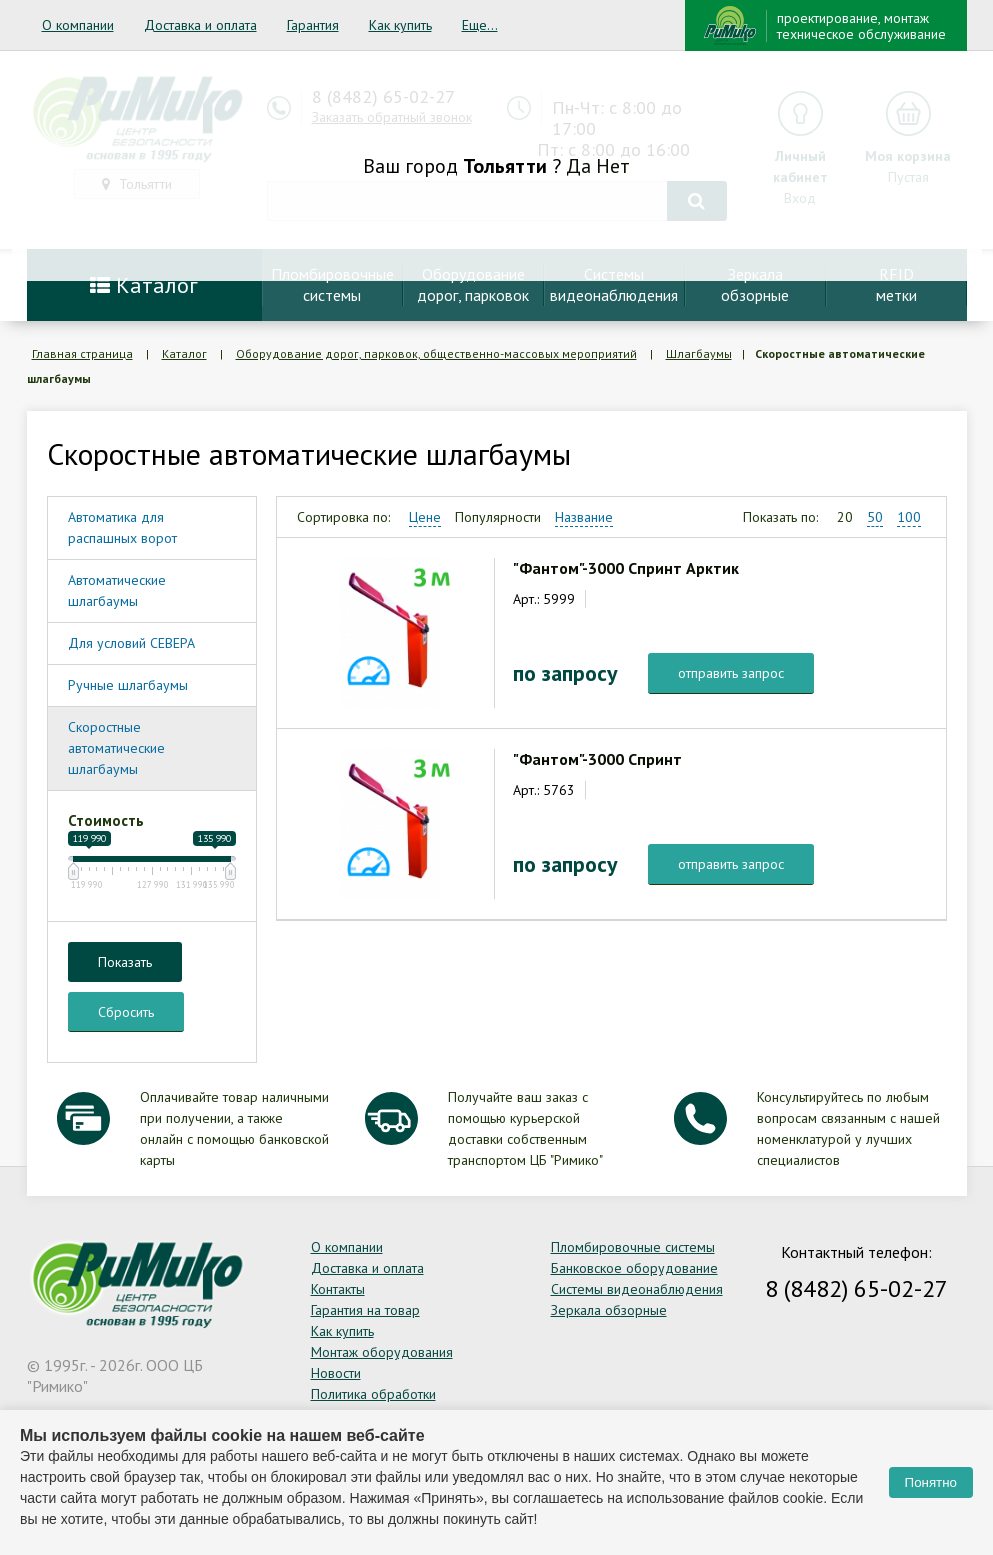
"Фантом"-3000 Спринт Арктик (626, 568)
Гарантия (313, 25)
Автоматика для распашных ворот (122, 527)
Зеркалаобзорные (755, 284)
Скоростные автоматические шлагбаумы (116, 748)
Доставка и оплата (200, 25)
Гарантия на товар (365, 1310)
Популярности (498, 517)
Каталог (144, 285)
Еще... (480, 25)
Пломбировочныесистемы (332, 284)
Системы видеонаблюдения (637, 1289)
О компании (78, 25)
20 (845, 517)
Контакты (338, 1289)
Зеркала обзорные (609, 1310)
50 (875, 517)
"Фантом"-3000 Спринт (597, 759)
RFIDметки (896, 284)
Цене (425, 517)
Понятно (931, 1482)
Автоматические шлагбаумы (117, 590)
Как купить (400, 25)
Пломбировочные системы (633, 1247)
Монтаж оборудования (382, 1352)
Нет (613, 166)
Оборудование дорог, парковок (473, 284)
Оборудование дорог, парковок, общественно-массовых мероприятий (436, 353)
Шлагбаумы (699, 353)
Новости (336, 1373)
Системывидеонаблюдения (614, 284)
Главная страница (82, 353)
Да (578, 166)
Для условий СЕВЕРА (131, 643)
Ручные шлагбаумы (128, 685)
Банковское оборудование (634, 1268)
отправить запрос (731, 673)
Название (584, 517)
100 (909, 517)
